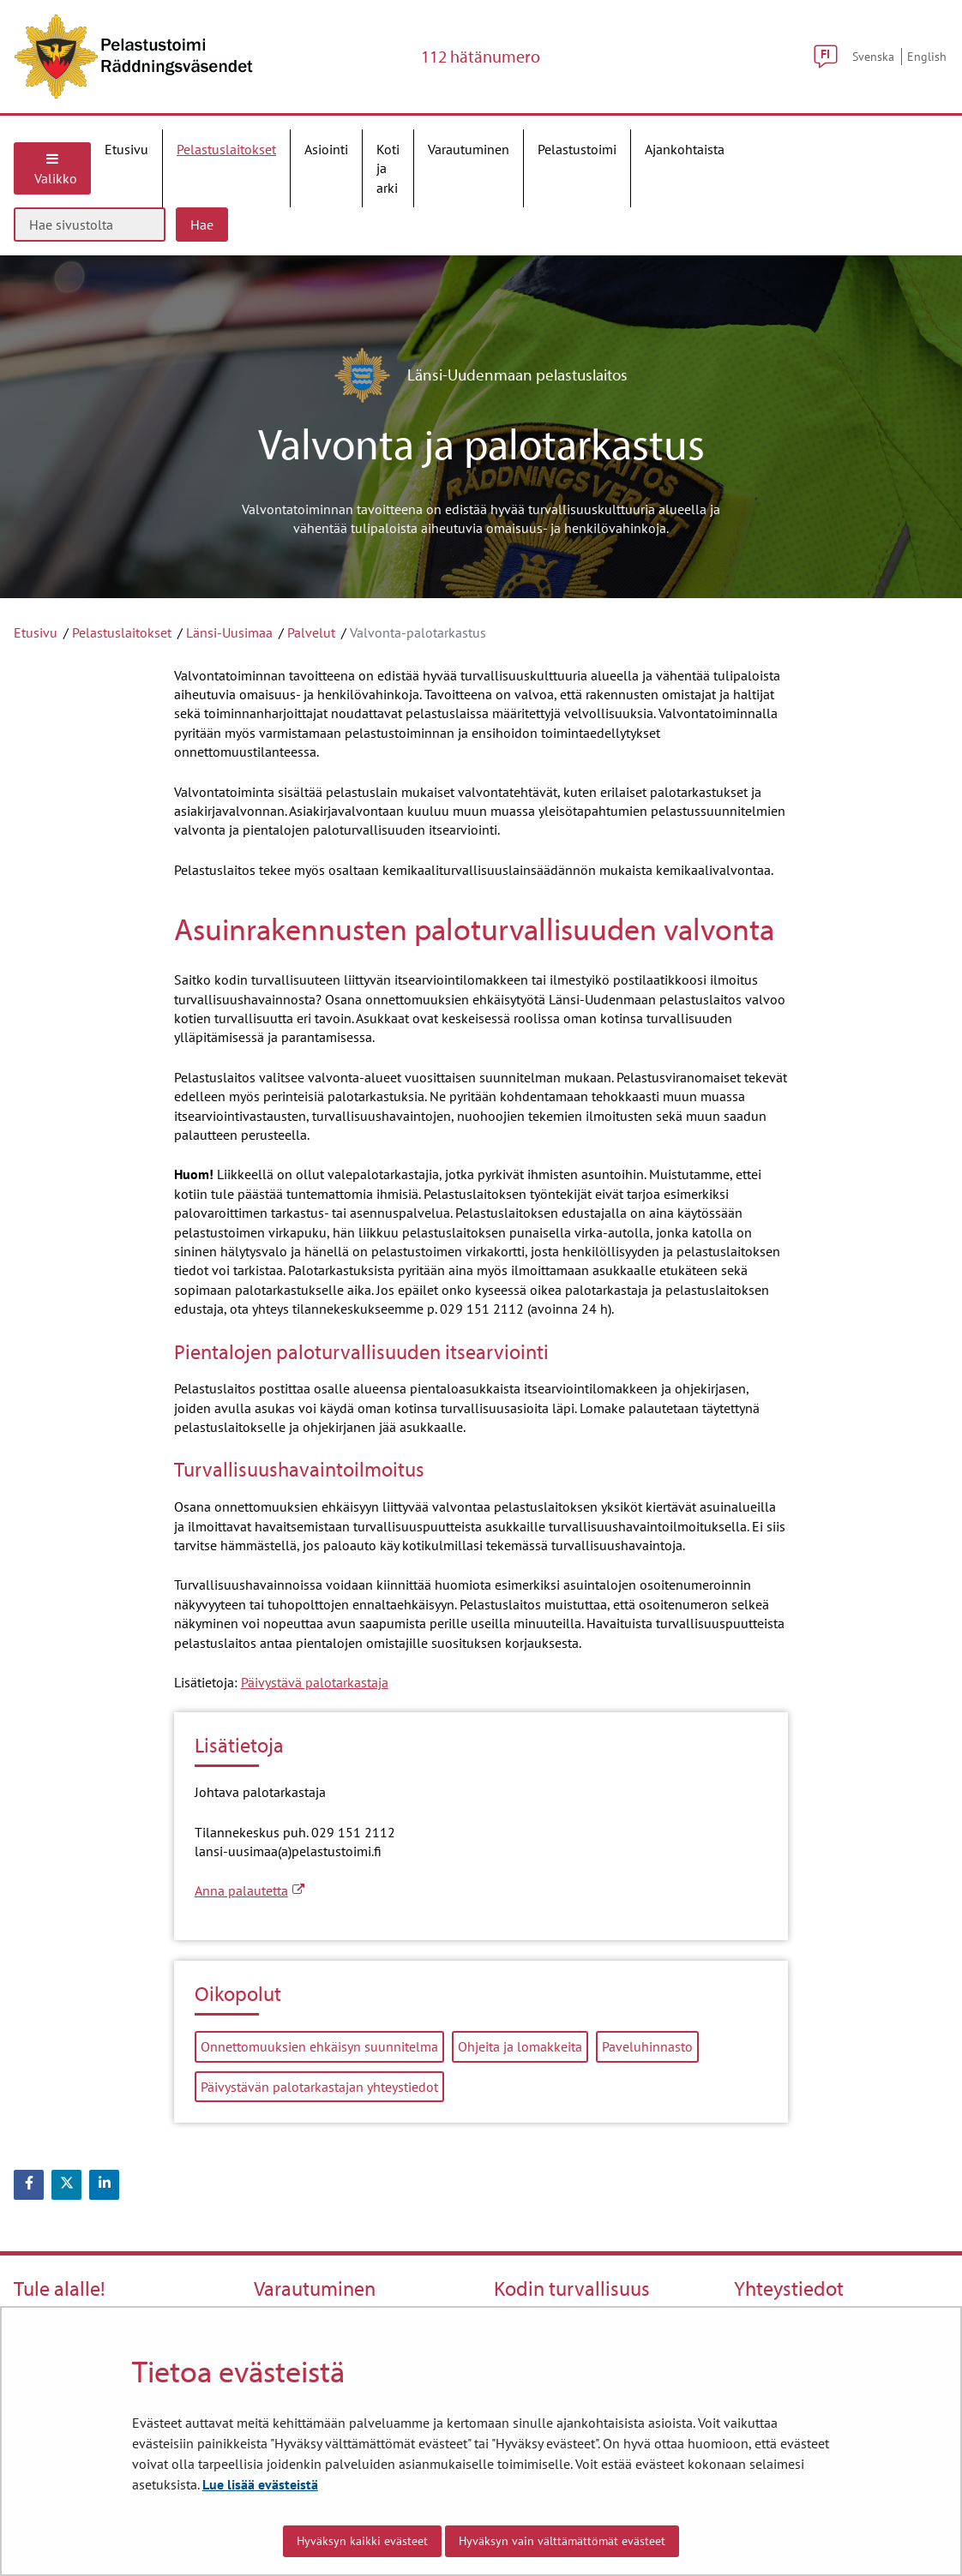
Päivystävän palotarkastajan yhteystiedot (319, 2086)
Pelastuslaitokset (121, 632)
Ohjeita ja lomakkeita (520, 2046)
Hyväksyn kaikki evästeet (362, 2541)
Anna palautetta (249, 1890)
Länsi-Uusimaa (229, 632)
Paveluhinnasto (647, 2046)
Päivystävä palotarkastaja (314, 1682)
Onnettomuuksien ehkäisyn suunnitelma (319, 2046)
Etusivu (35, 632)
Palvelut (311, 632)
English (927, 56)
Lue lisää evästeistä (260, 2484)
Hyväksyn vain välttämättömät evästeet (562, 2541)
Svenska (873, 56)
